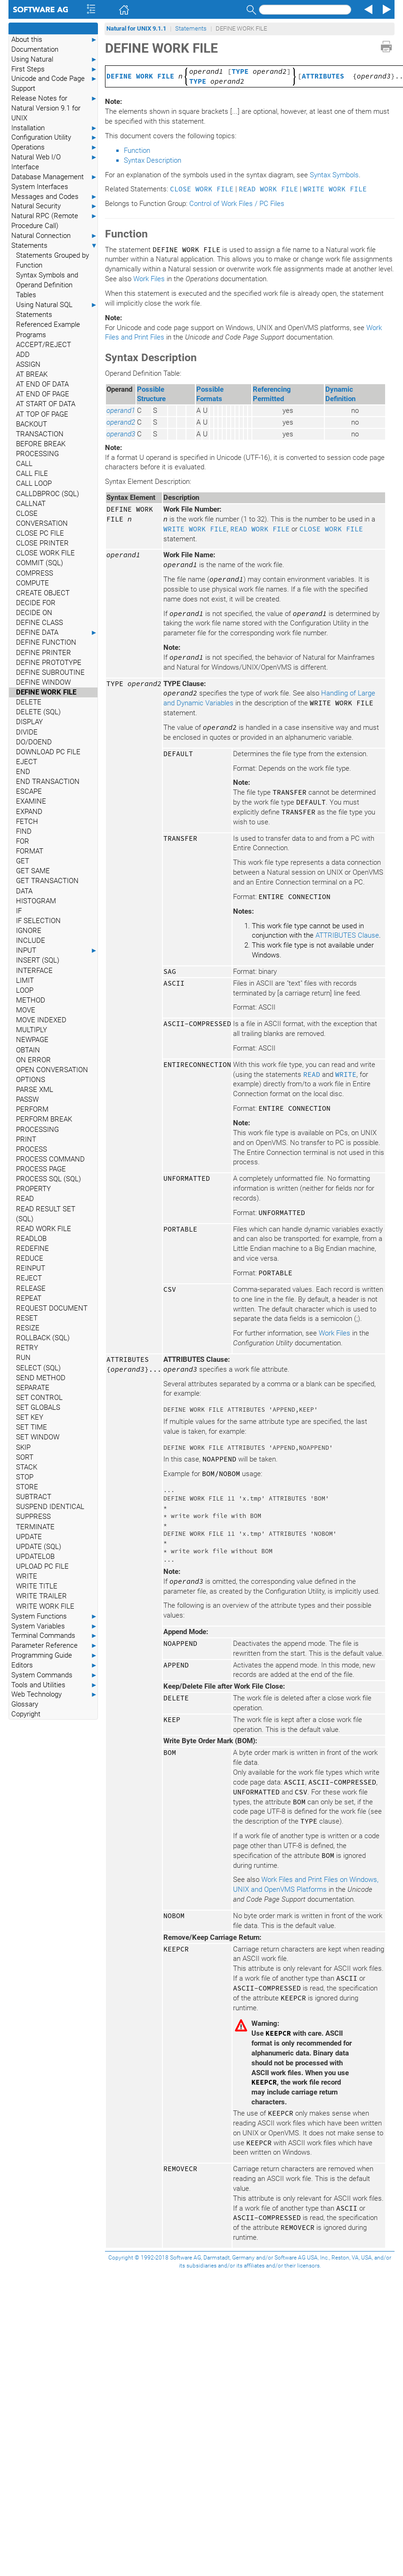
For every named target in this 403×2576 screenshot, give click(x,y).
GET (22, 861)
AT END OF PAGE (42, 394)
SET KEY (29, 1417)
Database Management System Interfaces (54, 181)
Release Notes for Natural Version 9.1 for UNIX (54, 108)
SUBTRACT (33, 1497)
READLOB (31, 1238)
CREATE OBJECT (43, 593)
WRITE (26, 1576)
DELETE (28, 702)
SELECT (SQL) (38, 1368)
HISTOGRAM (36, 901)
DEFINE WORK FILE (46, 692)
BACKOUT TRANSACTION (40, 429)
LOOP (24, 990)
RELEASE (31, 1288)
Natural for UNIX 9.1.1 (136, 28)
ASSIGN (28, 364)
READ (25, 1198)
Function (137, 150)
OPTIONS (30, 1079)
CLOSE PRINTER (42, 543)
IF (19, 911)
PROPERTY (33, 1189)
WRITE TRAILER (41, 1596)
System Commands (54, 1675)
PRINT (26, 1139)
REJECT (29, 1278)
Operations (54, 147)
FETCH (27, 821)
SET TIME (31, 1427)
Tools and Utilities (54, 1685)
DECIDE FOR (36, 603)
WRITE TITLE (36, 1586)
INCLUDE (30, 940)
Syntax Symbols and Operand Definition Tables (47, 285)
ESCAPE (29, 791)
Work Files (149, 279)
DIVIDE (27, 732)
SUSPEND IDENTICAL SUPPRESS (50, 1511)
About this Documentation (54, 44)
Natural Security (54, 206)
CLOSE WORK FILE (45, 553)
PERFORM (32, 1109)
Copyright (25, 1714)
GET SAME (33, 871)
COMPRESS (34, 573)
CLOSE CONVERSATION (42, 518)
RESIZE (28, 1328)
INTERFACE (34, 970)
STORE (27, 1487)
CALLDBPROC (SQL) (47, 494)
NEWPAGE (32, 1039)
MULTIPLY (31, 1030)
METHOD (30, 1000)
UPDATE (29, 1537)
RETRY (27, 1347)
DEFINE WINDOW (43, 682)
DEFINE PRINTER (43, 652)
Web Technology (54, 1694)
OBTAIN (28, 1050)
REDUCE (29, 1258)
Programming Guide (54, 1655)
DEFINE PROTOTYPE (48, 662)
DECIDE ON (34, 612)
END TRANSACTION (48, 781)
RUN (23, 1357)
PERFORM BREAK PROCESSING (44, 1124)
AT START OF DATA (45, 404)
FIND (24, 831)
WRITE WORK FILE (45, 1606)
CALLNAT (31, 503)
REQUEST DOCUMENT (52, 1308)
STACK (26, 1467)
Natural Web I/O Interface (54, 161)
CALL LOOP (34, 483)
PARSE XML (34, 1089)
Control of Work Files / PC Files (236, 203)
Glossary (24, 1704)
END (23, 771)
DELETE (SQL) (38, 712)
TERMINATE (35, 1527)
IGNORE (28, 930)
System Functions (54, 1616)
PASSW (27, 1099)
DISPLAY (29, 722)
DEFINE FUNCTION (46, 642)
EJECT (26, 762)
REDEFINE (32, 1248)
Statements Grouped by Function (52, 260)
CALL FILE (32, 473)
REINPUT (30, 1268)
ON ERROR (33, 1060)
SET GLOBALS (38, 1407)
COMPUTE (32, 583)
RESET (27, 1318)
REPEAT (28, 1298)
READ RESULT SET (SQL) (45, 1214)
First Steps (54, 69)
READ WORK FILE (43, 1229)
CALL (24, 463)
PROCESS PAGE (41, 1169)
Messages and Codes (54, 197)
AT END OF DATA (42, 384)
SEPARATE (32, 1387)
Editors (54, 1665)
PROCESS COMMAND (50, 1159)
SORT (24, 1457)
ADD (23, 354)
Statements (54, 246)
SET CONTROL (39, 1397)
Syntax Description (152, 160)
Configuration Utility (54, 137)
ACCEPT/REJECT (43, 344)
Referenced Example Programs (48, 329)
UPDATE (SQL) (38, 1546)
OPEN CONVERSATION (52, 1070)
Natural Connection (54, 236)
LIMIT (25, 980)
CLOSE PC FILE (40, 533)
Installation (54, 128)
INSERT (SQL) (37, 960)
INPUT (56, 951)
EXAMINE (31, 801)
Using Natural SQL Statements (56, 309)
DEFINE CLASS (39, 622)
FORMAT (29, 851)
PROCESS (31, 1149)
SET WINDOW (37, 1437)
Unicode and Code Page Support (54, 83)
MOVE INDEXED (41, 1020)
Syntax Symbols (334, 175)
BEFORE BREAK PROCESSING (40, 449)
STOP (24, 1477)
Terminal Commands (54, 1636)
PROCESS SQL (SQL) (48, 1179)
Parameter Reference (54, 1646)
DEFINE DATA (56, 633)
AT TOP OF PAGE (42, 414)
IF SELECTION (38, 921)
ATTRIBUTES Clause (347, 935)
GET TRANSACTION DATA (47, 886)
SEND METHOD (40, 1378)
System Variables (54, 1626)
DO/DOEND (34, 742)
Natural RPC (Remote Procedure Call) (54, 220)
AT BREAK (32, 374)
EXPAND (29, 811)
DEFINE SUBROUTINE (50, 672)
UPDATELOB (35, 1556)
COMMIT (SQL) (39, 563)
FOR (22, 841)
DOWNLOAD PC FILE (48, 752)
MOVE (25, 1010)
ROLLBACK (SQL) (43, 1338)
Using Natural (54, 59)
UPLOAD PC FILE (42, 1566)
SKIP (23, 1447)
